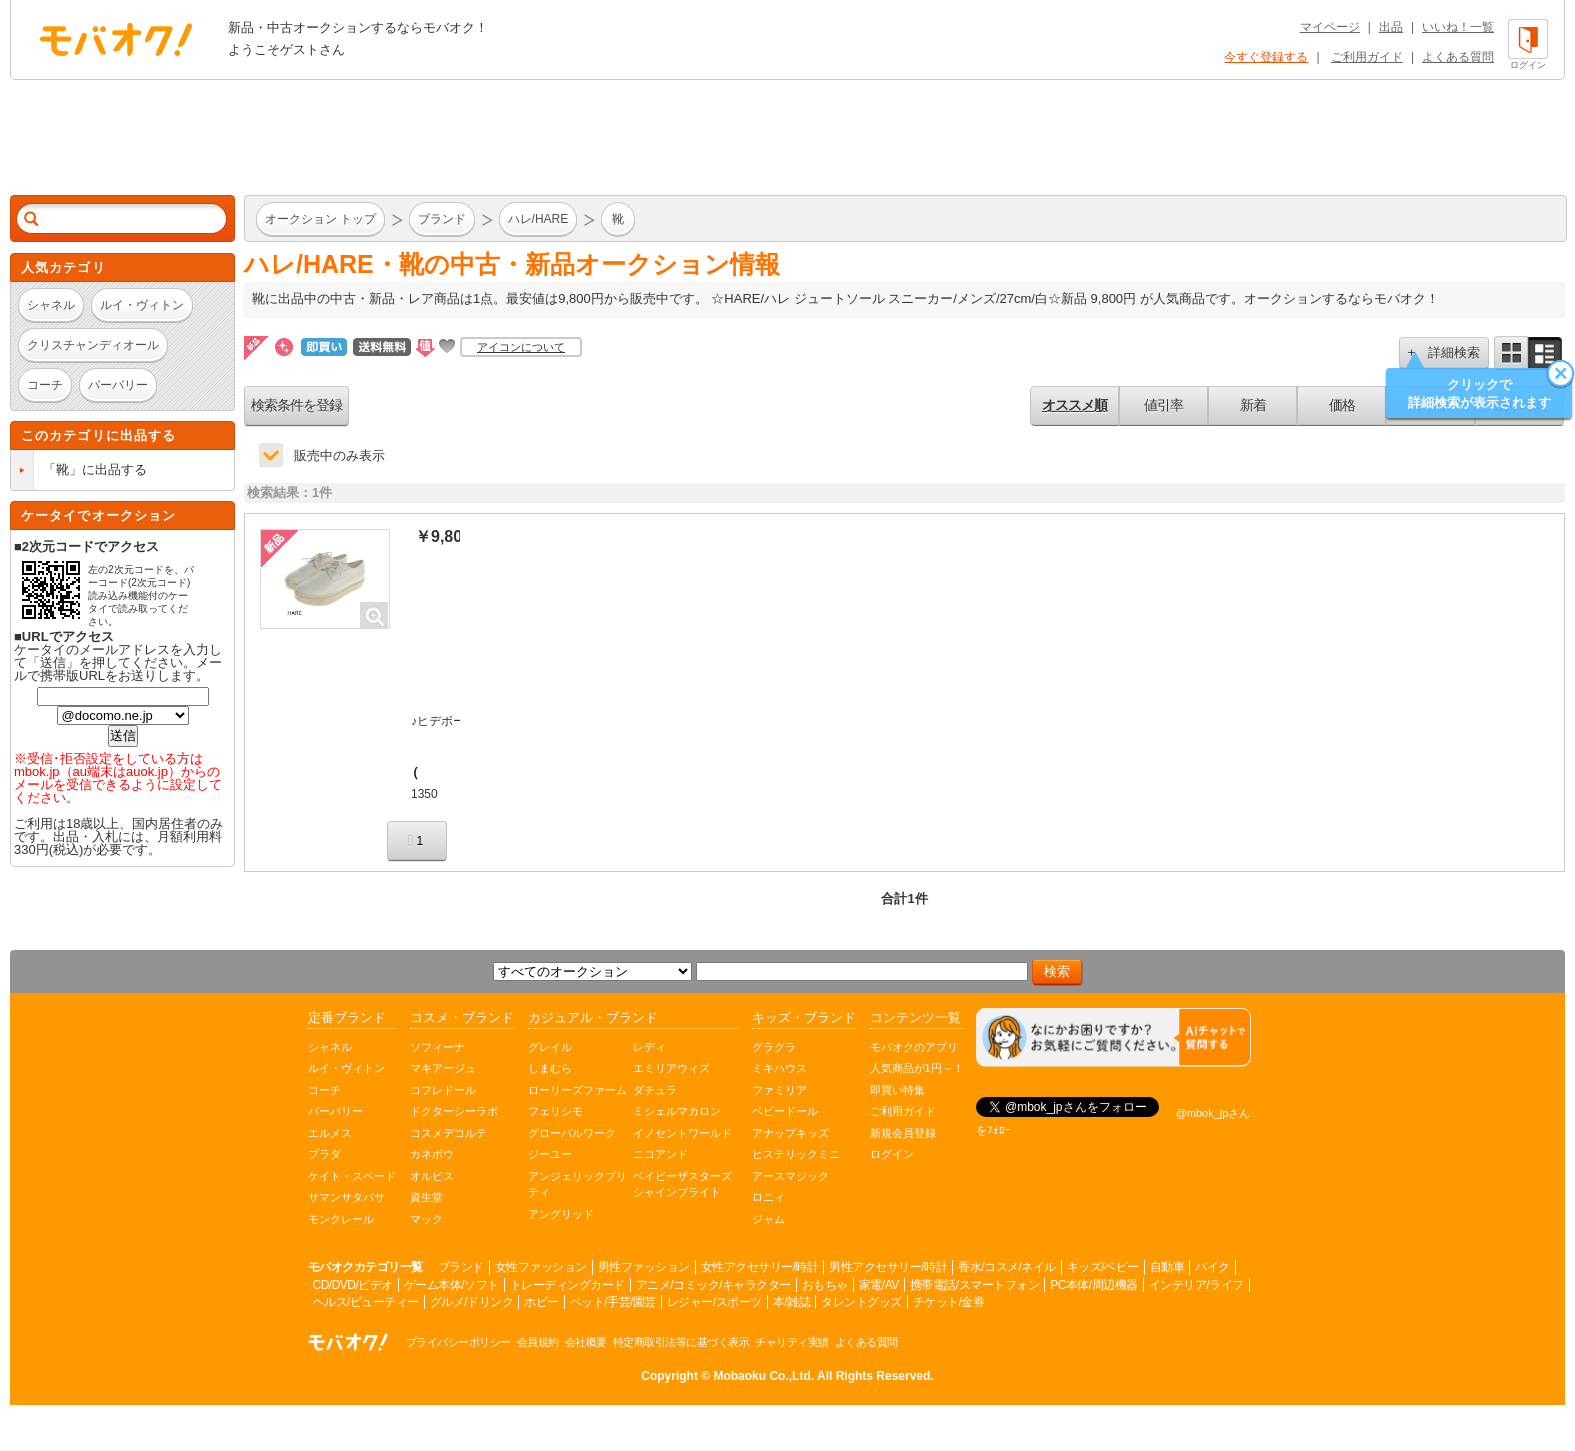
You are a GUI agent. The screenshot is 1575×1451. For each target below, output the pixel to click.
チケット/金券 (949, 1302)
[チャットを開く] (1113, 1037)
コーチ (324, 1090)
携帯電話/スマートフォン (974, 1285)
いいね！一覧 (1458, 27)
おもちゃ (825, 1285)
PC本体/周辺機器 (1094, 1285)
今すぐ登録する (1266, 57)
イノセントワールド (682, 1133)
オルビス (432, 1176)
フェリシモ (555, 1111)
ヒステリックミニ (796, 1154)
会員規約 (538, 1342)
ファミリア (779, 1090)
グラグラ (774, 1047)
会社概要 (586, 1342)
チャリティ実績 (792, 1342)
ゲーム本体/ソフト (451, 1285)
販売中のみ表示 (339, 455)
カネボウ (432, 1154)
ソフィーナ (437, 1047)
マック (426, 1219)
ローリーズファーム (577, 1090)
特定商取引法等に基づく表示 (681, 1342)
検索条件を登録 (296, 405)
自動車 (1167, 1267)
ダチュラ (655, 1090)
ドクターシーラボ (454, 1111)
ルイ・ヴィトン (346, 1068)
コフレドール (443, 1090)
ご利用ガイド (1367, 57)
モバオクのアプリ (914, 1047)
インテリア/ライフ (1196, 1285)
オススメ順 (1074, 405)
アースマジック (790, 1176)
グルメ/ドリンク (471, 1302)
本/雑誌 (791, 1302)
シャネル (330, 1047)
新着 (1253, 405)
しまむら (550, 1068)
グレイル (550, 1047)
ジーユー (550, 1154)
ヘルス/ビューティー (366, 1302)
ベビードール (785, 1111)
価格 (1342, 405)
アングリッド (561, 1214)
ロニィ (768, 1197)
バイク (1212, 1267)
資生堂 (426, 1197)
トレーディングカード (567, 1285)
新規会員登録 (903, 1133)
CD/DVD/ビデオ (353, 1285)
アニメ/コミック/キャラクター (713, 1285)
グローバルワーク (572, 1133)
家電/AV (879, 1285)
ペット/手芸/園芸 (613, 1302)
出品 (1391, 27)
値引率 (1163, 405)
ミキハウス (779, 1068)
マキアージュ (443, 1068)
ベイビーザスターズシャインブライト (682, 1184)
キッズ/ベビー (1103, 1267)
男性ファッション (644, 1267)
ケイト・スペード (352, 1176)
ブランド (461, 1267)
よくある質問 (1458, 57)
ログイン (892, 1154)
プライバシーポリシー (458, 1342)
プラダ (324, 1154)
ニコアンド (660, 1154)
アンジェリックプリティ (577, 1184)
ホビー (541, 1302)
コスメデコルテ (448, 1133)
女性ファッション (541, 1267)
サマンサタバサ (346, 1197)
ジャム (768, 1219)
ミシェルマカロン (677, 1111)
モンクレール (341, 1219)
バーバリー (335, 1111)
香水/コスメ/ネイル (1007, 1267)
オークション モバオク (116, 39)
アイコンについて (521, 347)
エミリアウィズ (671, 1068)
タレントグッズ (861, 1302)
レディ (649, 1047)
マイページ (1330, 27)
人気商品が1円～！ (917, 1068)
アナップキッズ (790, 1133)
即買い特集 (897, 1090)
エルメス (330, 1133)
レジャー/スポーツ (714, 1302)
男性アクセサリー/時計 (888, 1267)
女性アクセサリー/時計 (760, 1267)
